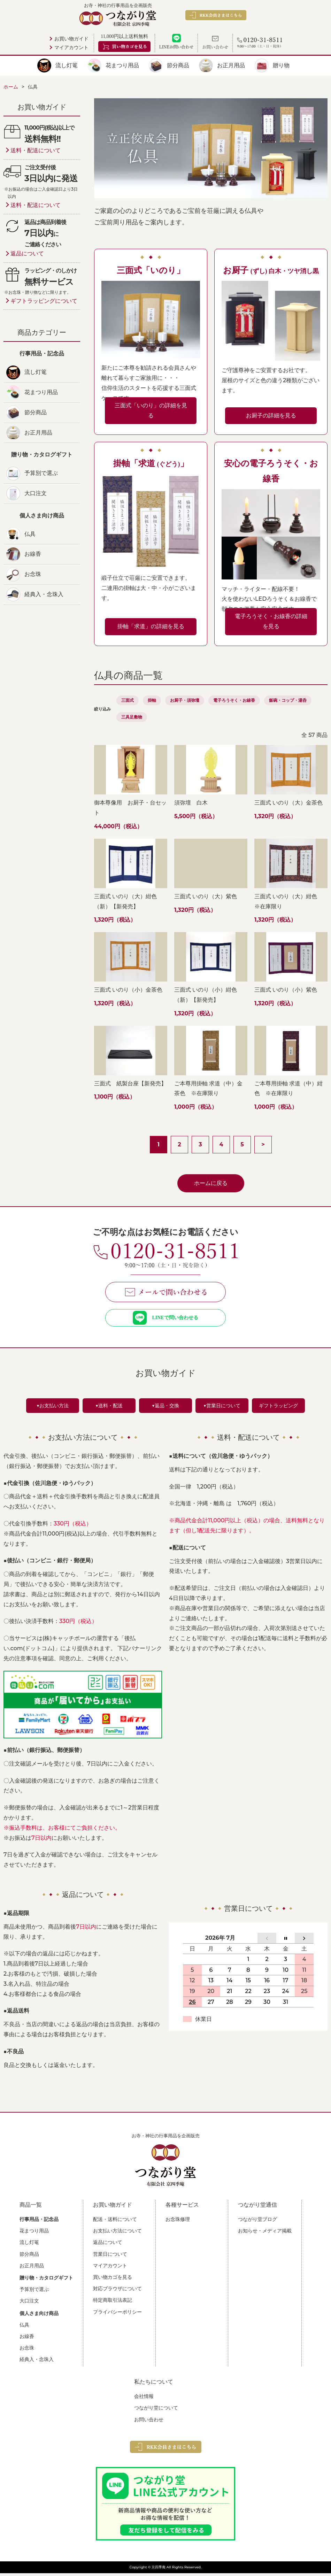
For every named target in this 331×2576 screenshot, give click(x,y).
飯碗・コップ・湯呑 (288, 700)
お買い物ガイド (71, 38)
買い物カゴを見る (112, 2280)
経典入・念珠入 (43, 594)
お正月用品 (231, 65)
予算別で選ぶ (41, 473)
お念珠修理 (178, 2222)
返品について (27, 253)
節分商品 (178, 65)
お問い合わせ (148, 2422)
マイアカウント (71, 47)
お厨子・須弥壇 (184, 700)
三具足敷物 (131, 717)
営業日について (110, 2257)
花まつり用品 (122, 65)
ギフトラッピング (278, 1408)
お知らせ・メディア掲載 (265, 2233)
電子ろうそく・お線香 (234, 700)
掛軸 (152, 700)
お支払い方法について (117, 2233)
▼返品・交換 (165, 1408)
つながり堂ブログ (257, 2222)
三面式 (127, 700)
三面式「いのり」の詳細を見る (151, 410)
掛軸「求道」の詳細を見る (150, 626)
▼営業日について (221, 1408)
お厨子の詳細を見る (271, 415)
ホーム (10, 87)
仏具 (30, 534)
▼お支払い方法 (53, 1408)
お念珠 (32, 574)
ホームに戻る (211, 1183)
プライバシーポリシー (117, 2315)
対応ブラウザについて (117, 2291)
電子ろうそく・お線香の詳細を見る (271, 621)
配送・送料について (115, 2222)
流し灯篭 (66, 65)
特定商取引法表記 (112, 2303)
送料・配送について (35, 150)
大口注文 (35, 493)
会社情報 (144, 2399)
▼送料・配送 (109, 1408)
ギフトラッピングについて (43, 301)
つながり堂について (156, 2410)
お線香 (32, 554)
